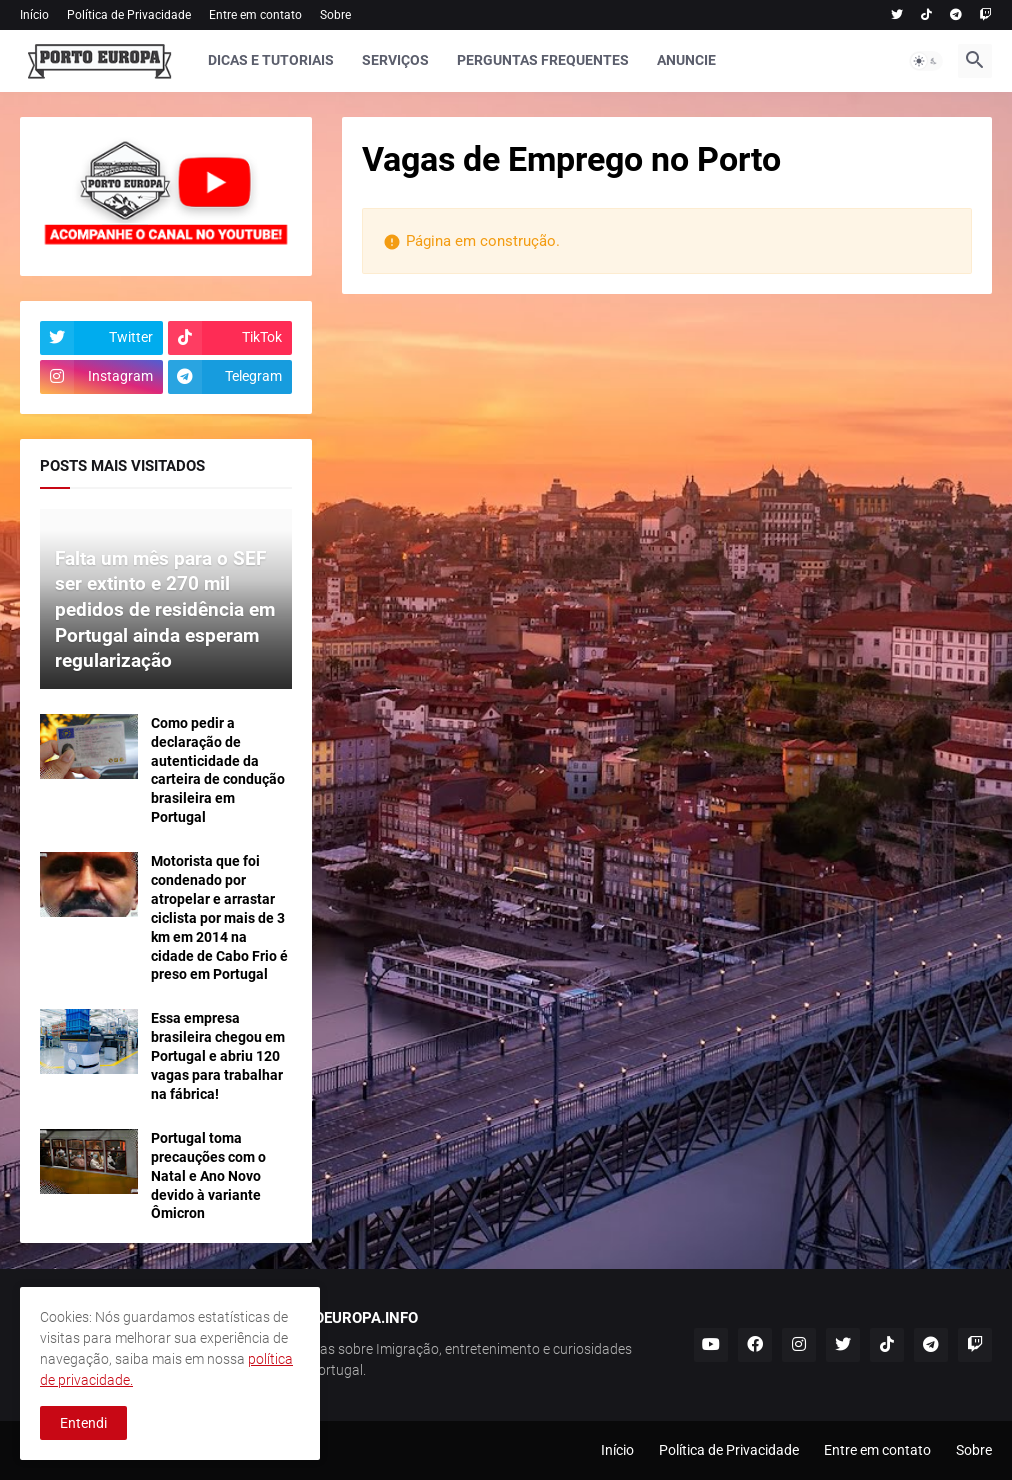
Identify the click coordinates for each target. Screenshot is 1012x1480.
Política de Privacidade (129, 15)
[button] (926, 61)
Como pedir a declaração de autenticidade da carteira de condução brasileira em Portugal (218, 770)
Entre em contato (255, 15)
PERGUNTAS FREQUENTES (543, 60)
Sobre (335, 15)
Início (34, 15)
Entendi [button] (83, 1423)
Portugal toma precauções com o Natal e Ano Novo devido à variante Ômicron (208, 1176)
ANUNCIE (686, 60)
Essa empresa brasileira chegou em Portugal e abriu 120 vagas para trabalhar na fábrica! (218, 1056)
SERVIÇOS (395, 60)
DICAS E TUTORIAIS (271, 60)
